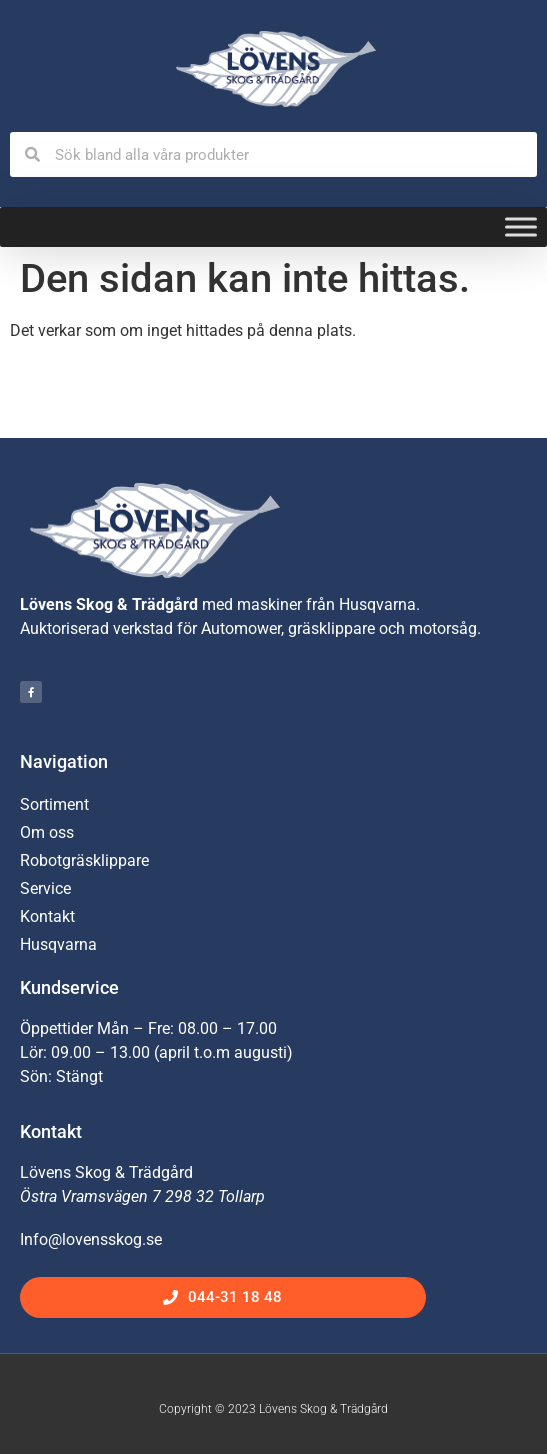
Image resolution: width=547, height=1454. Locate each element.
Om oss (47, 832)
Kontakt (47, 916)
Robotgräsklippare (84, 860)
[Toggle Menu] (521, 227)
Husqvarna (58, 944)
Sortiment (54, 804)
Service (45, 888)
